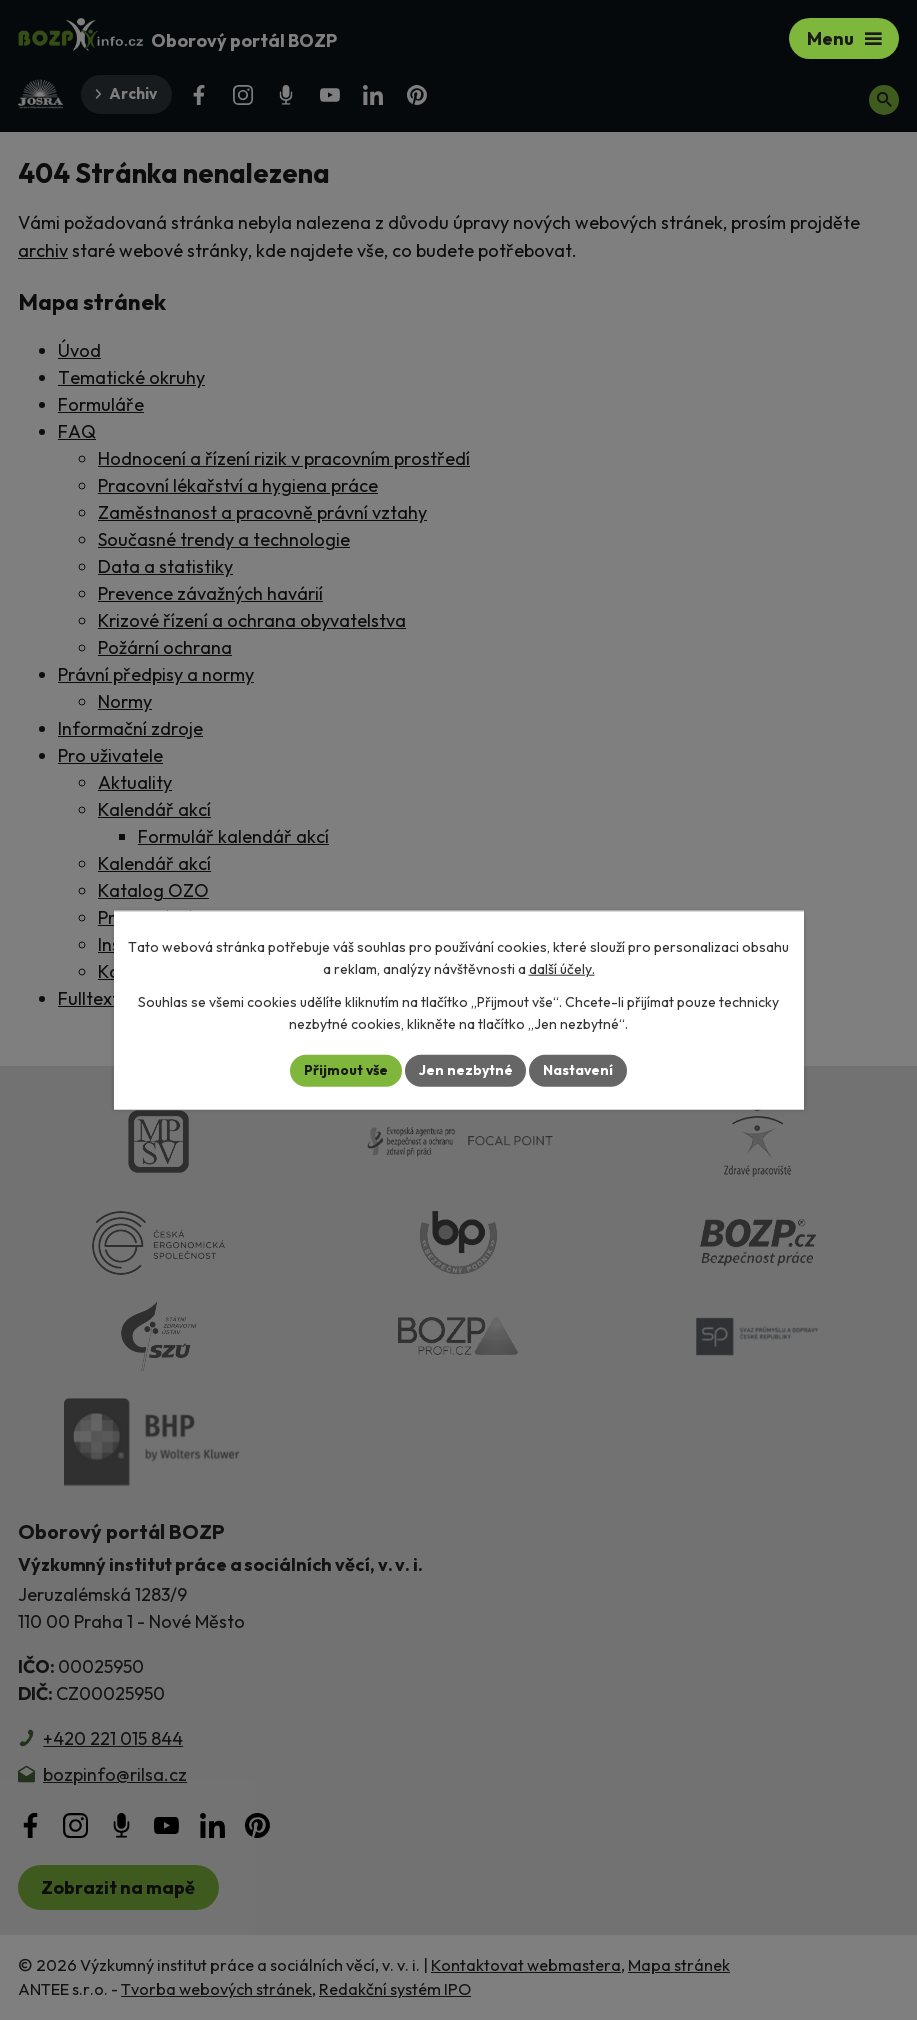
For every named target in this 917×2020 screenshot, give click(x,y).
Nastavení (579, 1070)
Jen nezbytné (466, 1070)
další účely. (562, 969)
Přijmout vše (345, 1070)
